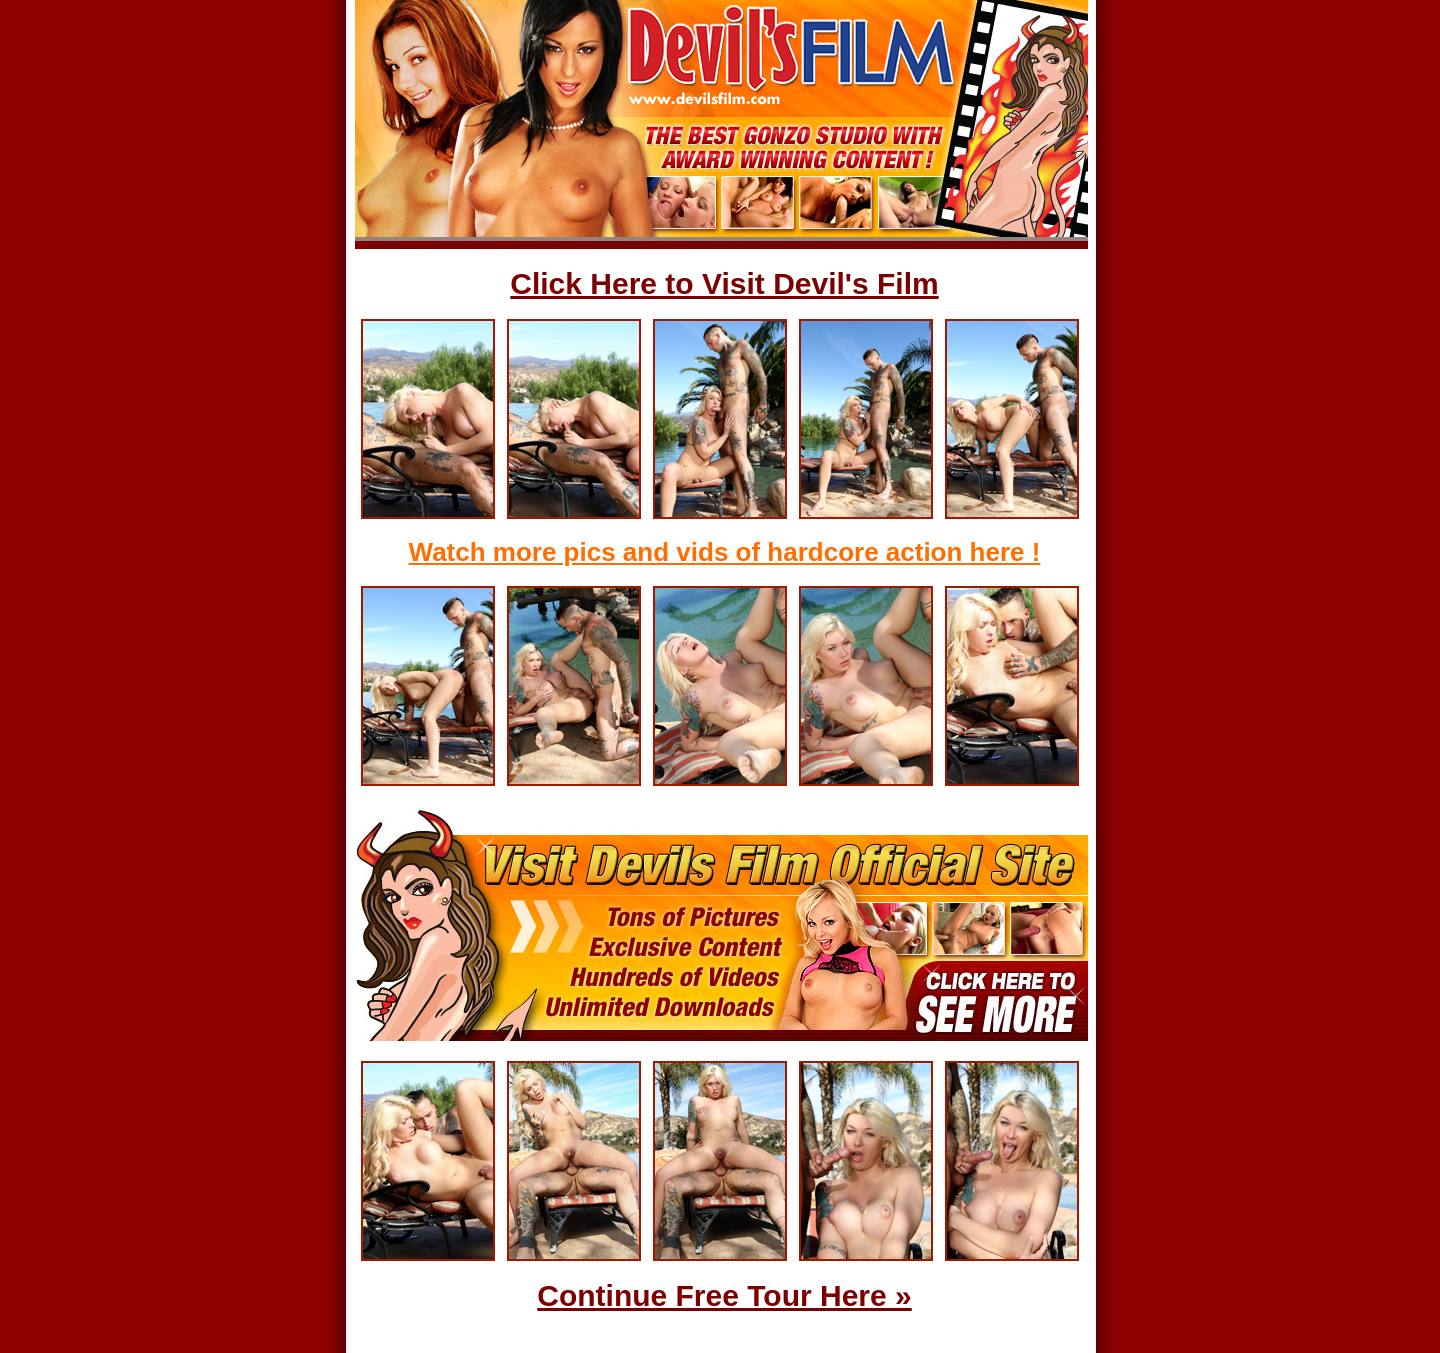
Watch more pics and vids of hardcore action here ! (725, 552)
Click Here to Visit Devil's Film (724, 283)
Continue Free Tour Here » (724, 1295)
